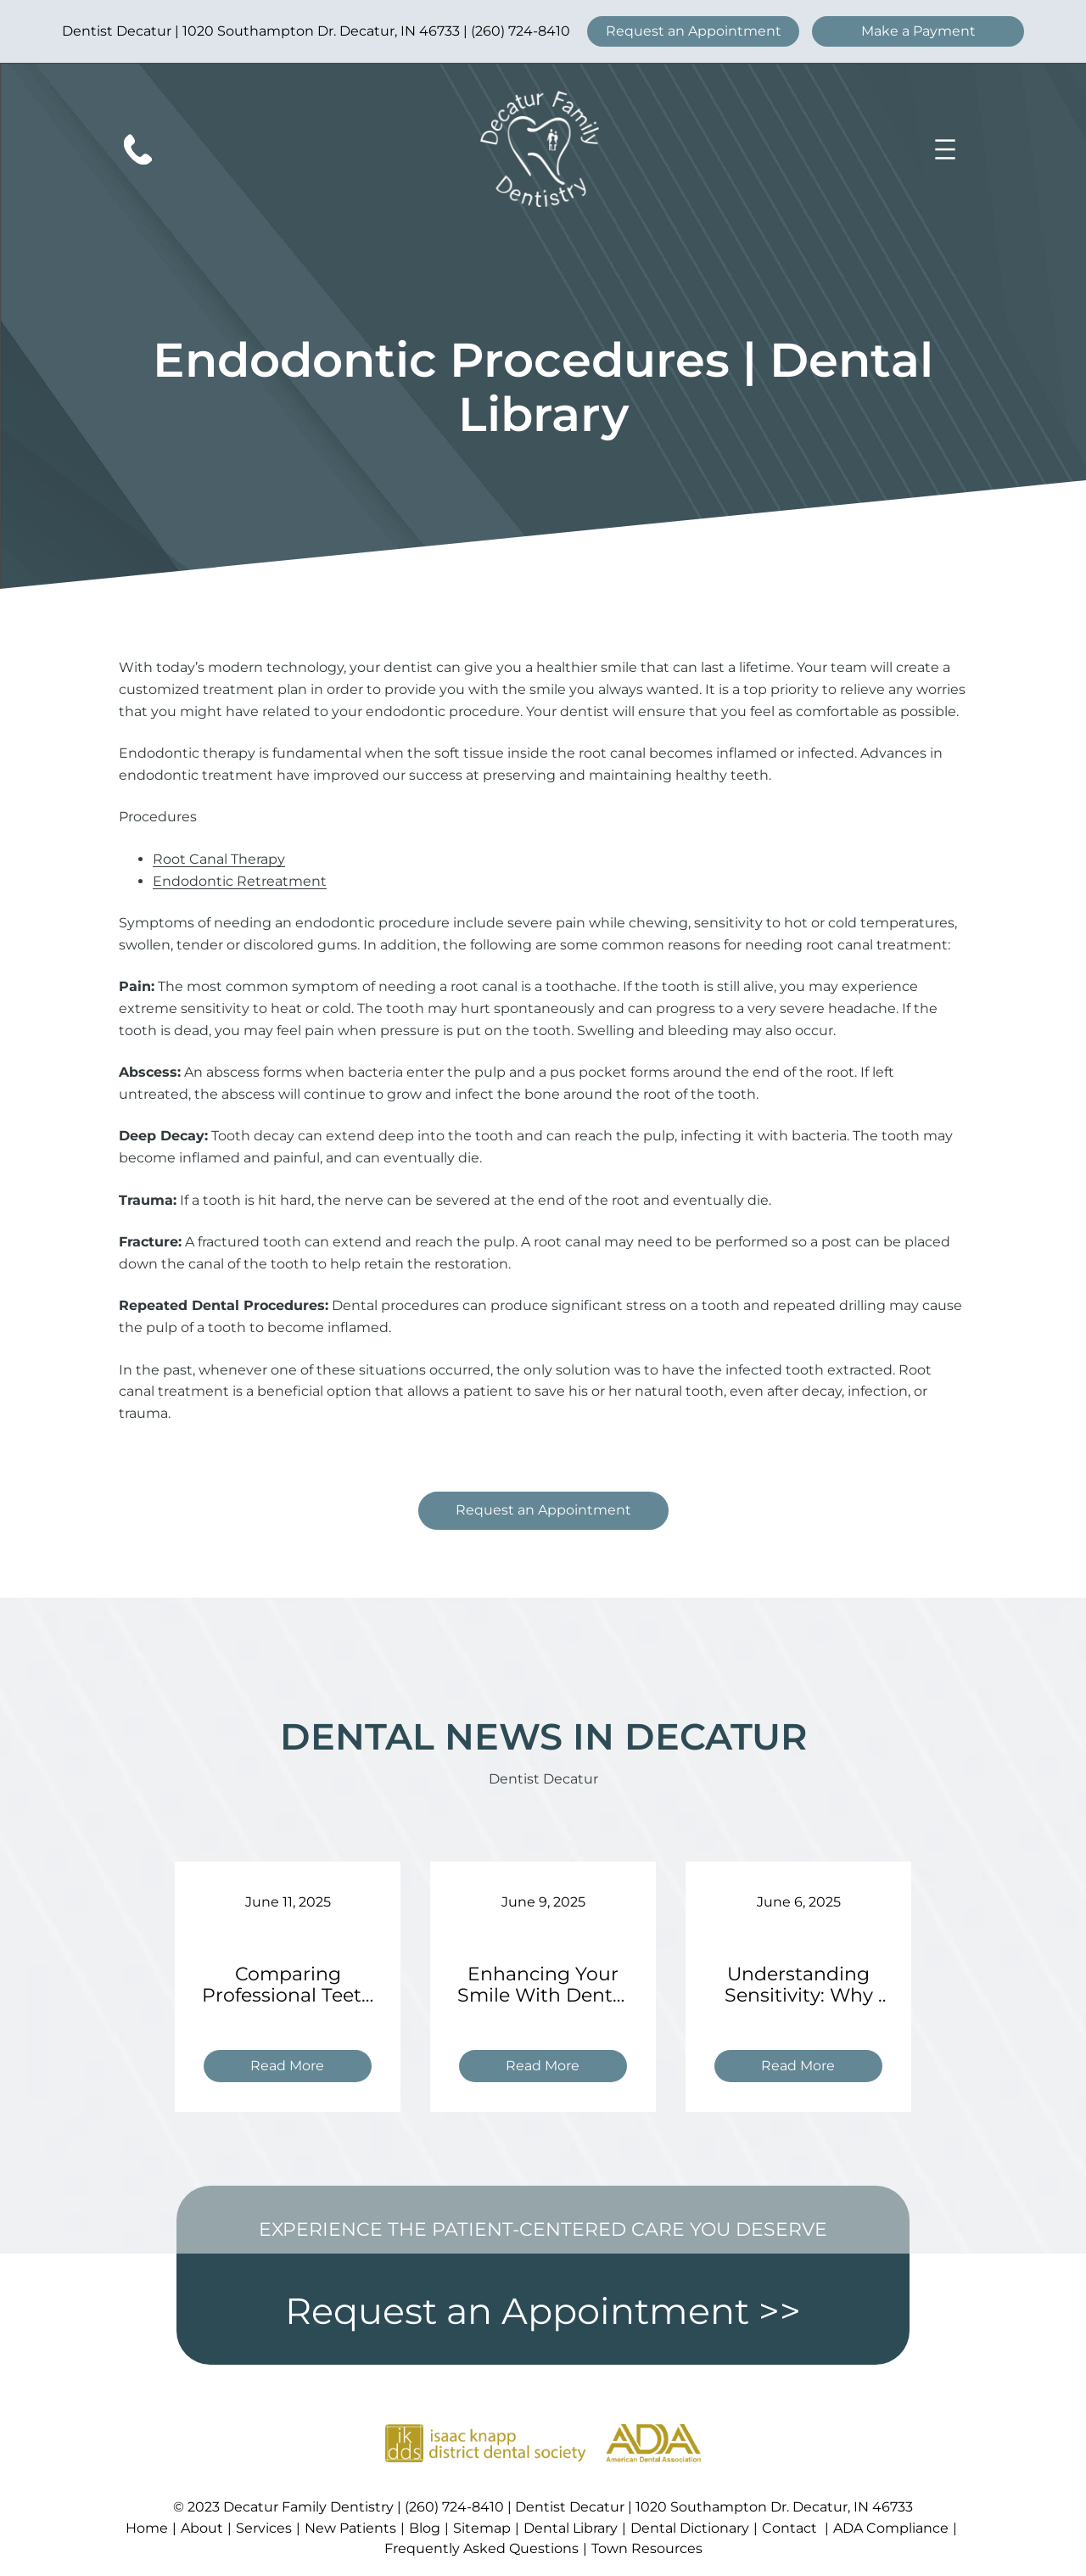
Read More (294, 2068)
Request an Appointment (693, 31)
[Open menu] (945, 149)
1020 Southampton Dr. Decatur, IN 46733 (321, 31)
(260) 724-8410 (520, 31)
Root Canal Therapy (219, 859)
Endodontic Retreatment (240, 881)
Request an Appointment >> (543, 2310)
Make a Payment (918, 31)
